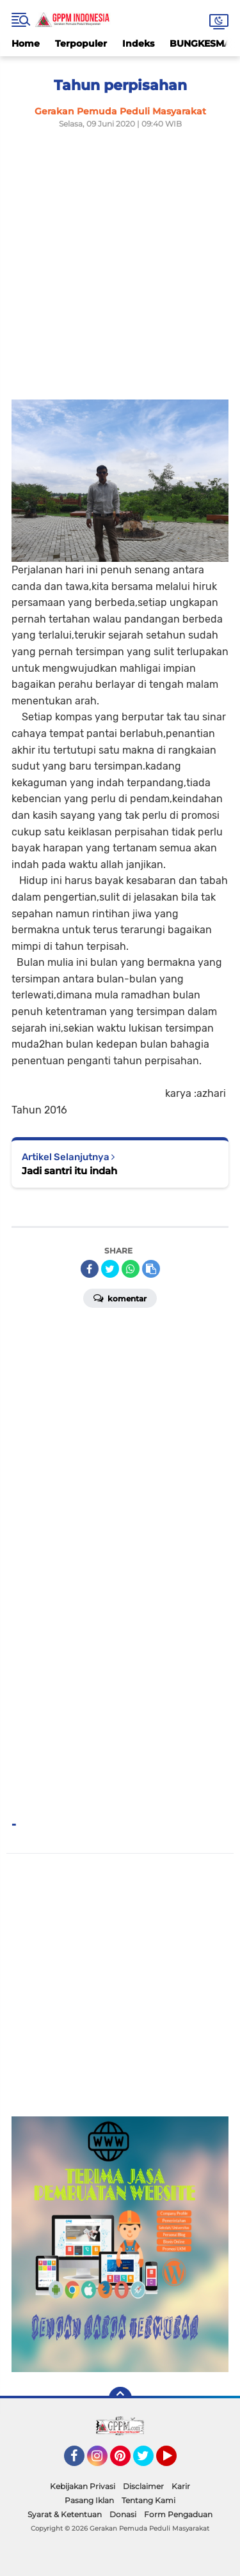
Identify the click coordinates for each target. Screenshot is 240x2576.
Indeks (138, 43)
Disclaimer (143, 2486)
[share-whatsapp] (131, 1269)
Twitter (149, 2462)
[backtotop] (120, 2398)
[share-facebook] (90, 1269)
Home (26, 43)
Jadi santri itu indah (69, 1171)
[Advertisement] (120, 260)
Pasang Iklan (89, 2500)
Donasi (122, 2514)
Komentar (120, 1298)
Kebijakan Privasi (82, 2486)
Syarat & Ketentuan (65, 2514)
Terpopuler (81, 43)
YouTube (175, 2462)
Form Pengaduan (178, 2514)
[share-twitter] (110, 1269)
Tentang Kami (148, 2500)
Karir (181, 2486)
